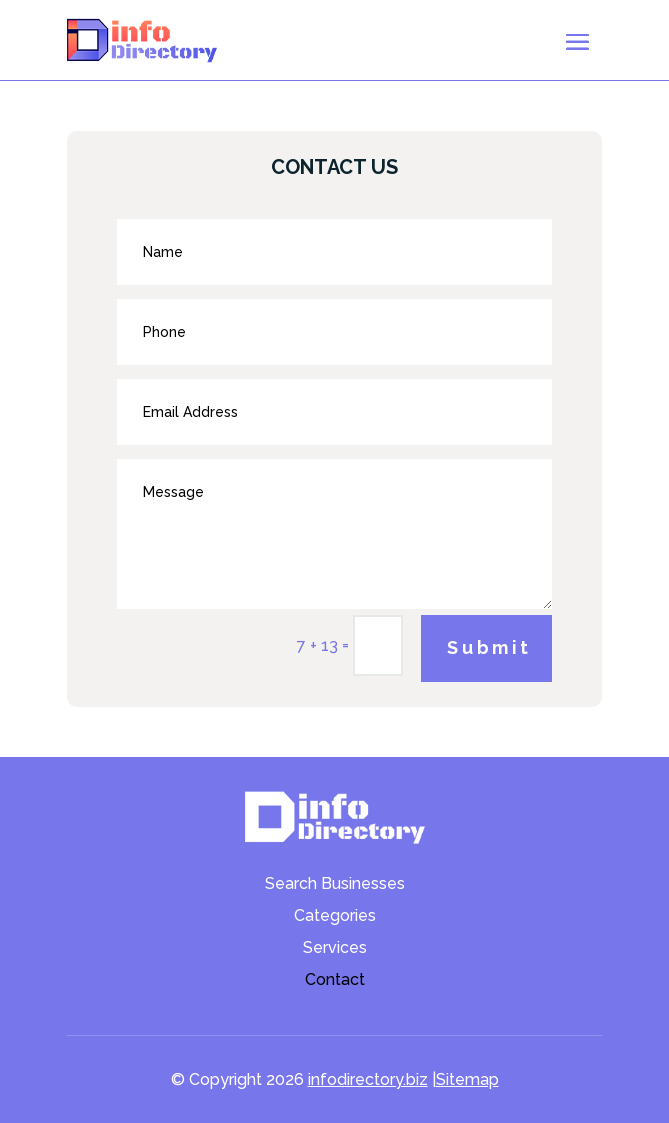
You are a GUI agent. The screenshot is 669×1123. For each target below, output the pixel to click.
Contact (335, 981)
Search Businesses (335, 885)
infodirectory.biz (368, 1079)
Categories (335, 917)
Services (335, 949)
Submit (489, 647)
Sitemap (467, 1079)
